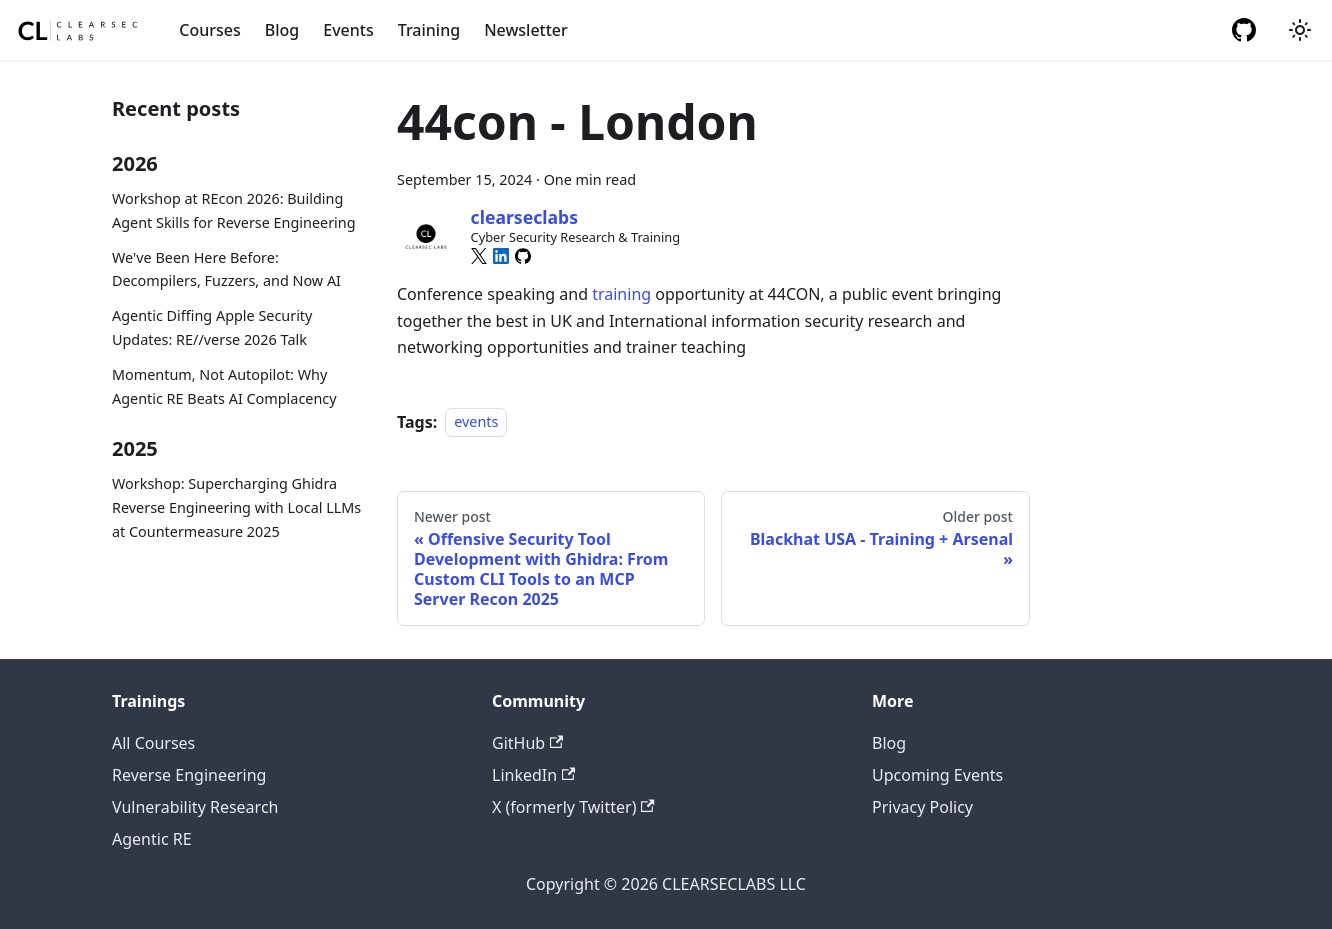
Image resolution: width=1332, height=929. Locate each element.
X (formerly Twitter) (573, 807)
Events (348, 30)
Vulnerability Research (195, 807)
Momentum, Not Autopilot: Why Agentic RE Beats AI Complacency (224, 386)
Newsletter (526, 30)
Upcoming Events (937, 775)
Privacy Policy (922, 807)
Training (429, 30)
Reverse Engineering (189, 775)
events (476, 422)
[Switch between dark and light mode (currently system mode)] (1300, 30)
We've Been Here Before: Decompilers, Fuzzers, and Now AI (226, 269)
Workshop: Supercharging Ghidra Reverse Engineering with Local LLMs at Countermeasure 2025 (236, 507)
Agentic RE (152, 839)
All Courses (153, 743)
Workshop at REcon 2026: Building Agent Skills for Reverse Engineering (234, 210)
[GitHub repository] (1244, 30)
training (621, 294)
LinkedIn (533, 775)
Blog (282, 30)
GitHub (527, 743)
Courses (209, 30)
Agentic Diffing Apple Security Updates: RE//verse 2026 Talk (212, 327)
